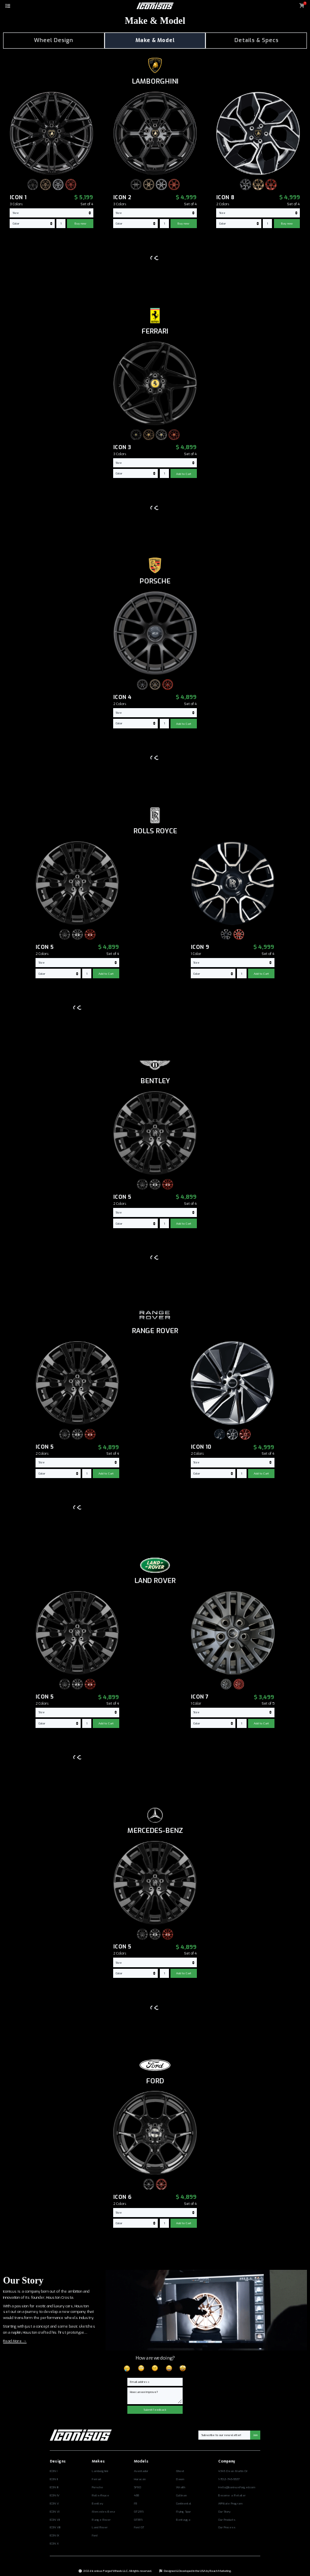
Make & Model (155, 40)
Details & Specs (256, 40)
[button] (7, 6)
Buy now (80, 224)
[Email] (155, 2382)
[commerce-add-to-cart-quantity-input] (60, 223)
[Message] (155, 2395)
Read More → (14, 2341)
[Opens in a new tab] (71, 2472)
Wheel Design (53, 40)
